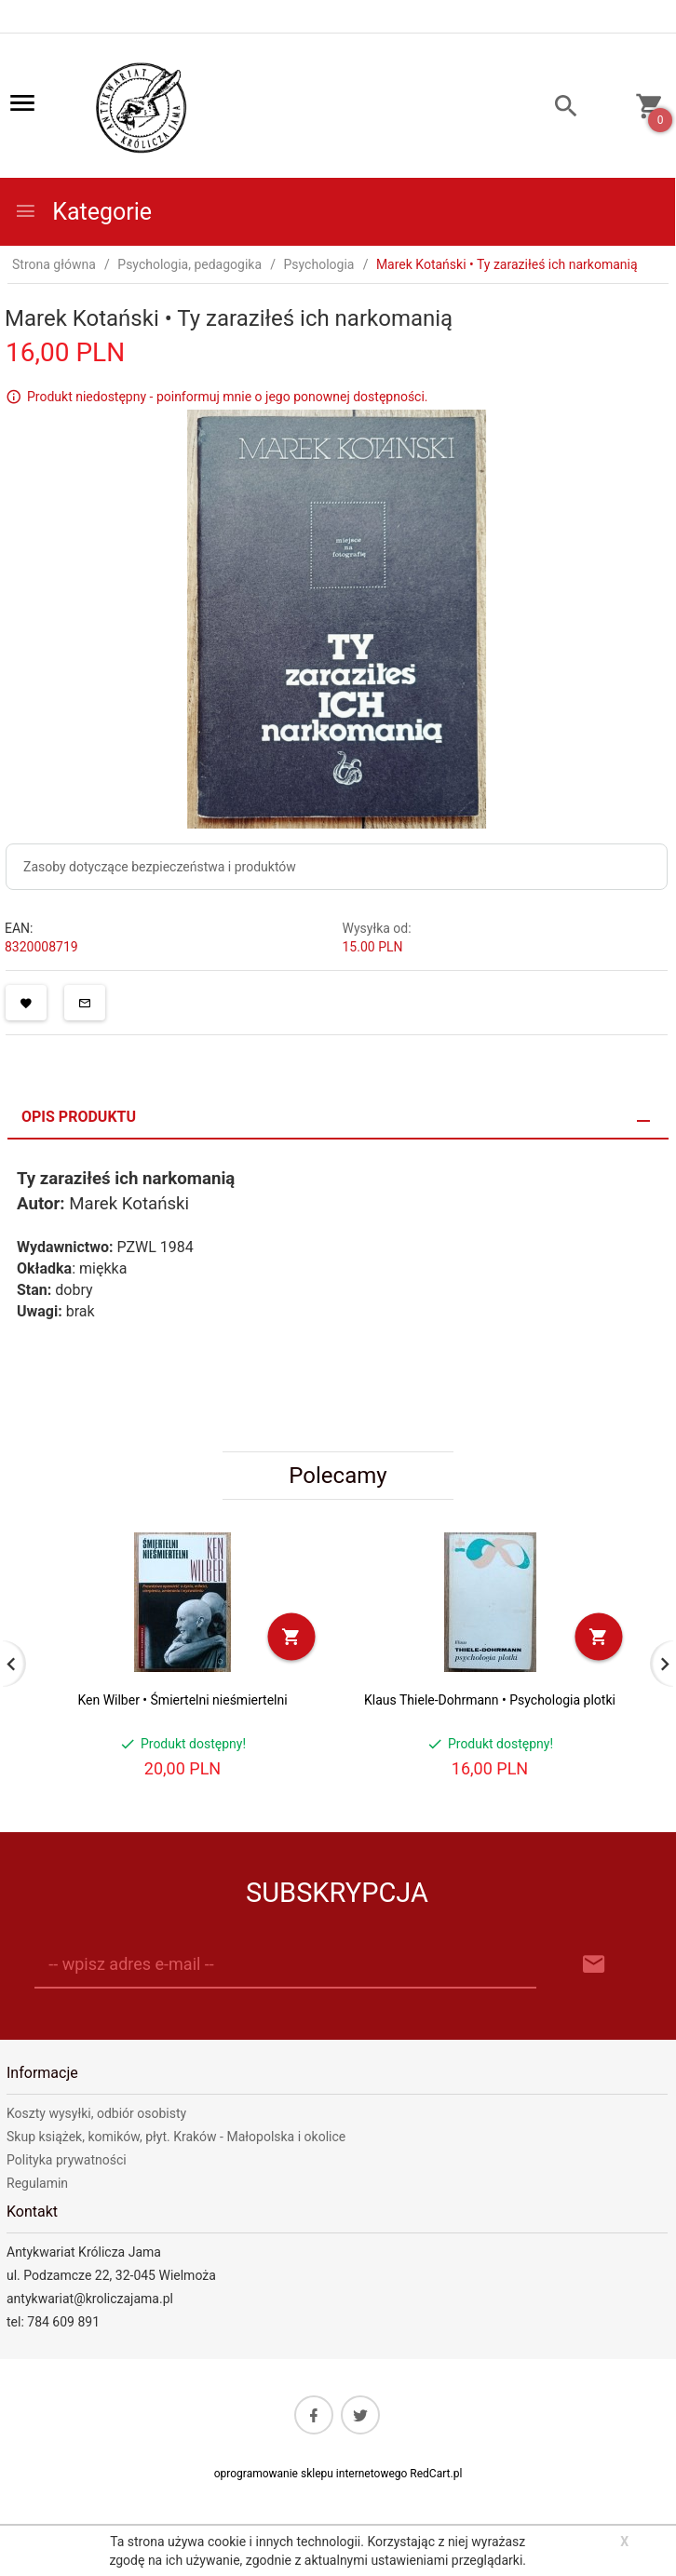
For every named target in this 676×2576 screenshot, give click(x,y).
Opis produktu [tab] (78, 1117)
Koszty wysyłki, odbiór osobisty (96, 2113)
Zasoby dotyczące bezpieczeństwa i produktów (159, 866)
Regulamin (37, 2183)
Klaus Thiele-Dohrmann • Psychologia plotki (489, 1700)
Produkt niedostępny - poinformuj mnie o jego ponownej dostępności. (227, 396)
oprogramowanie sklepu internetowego (311, 2473)
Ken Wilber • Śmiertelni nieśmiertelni (182, 1700)
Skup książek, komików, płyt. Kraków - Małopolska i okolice (176, 2136)
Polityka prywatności (67, 2159)
